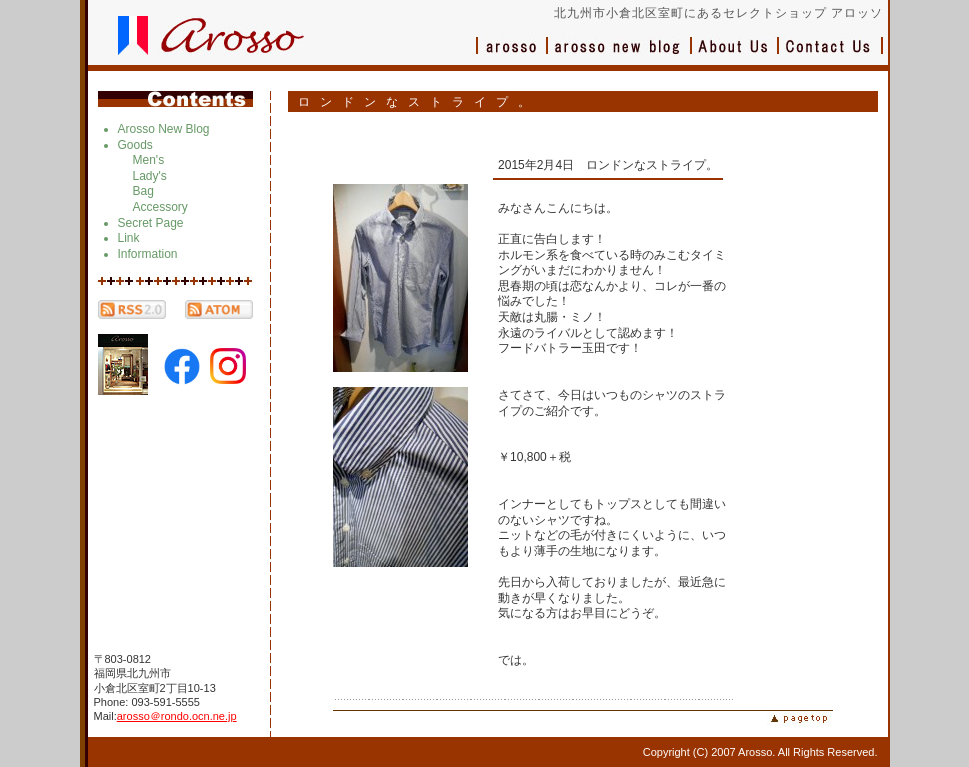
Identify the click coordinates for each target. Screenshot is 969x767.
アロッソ (512, 55)
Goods (135, 145)
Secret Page (151, 223)
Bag (143, 191)
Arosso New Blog (164, 129)
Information (148, 254)
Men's (149, 160)
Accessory (160, 207)
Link (129, 238)
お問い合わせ (831, 55)
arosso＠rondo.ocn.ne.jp (177, 716)
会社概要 (735, 55)
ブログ (620, 55)
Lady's (150, 176)
